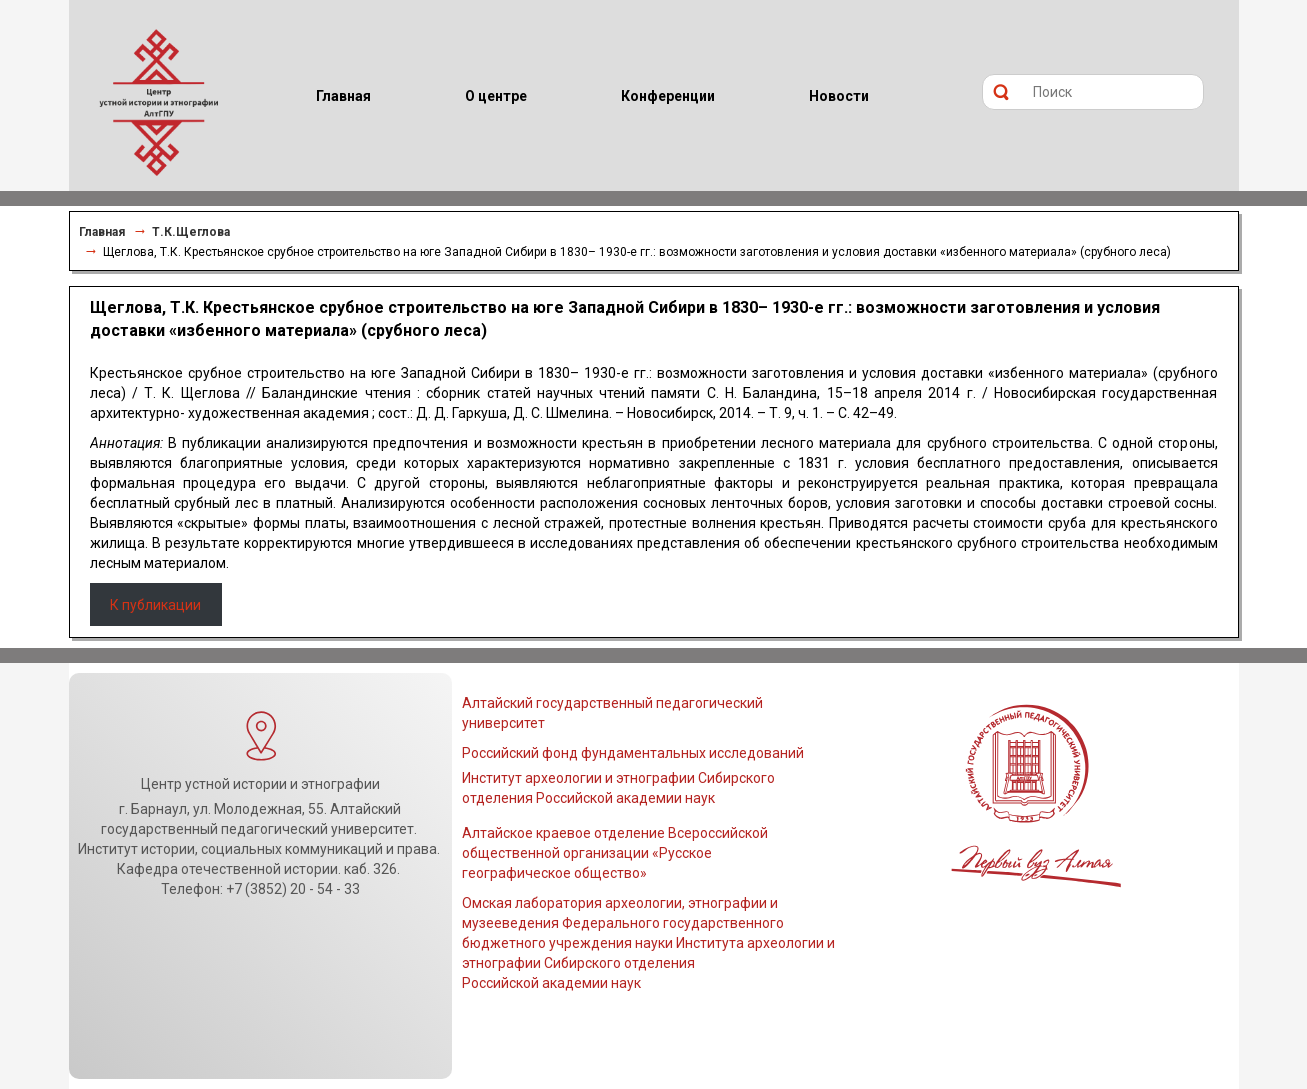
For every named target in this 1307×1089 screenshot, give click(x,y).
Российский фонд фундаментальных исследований (633, 753)
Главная (102, 232)
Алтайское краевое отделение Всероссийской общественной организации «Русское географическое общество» (615, 853)
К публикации (155, 605)
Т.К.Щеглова (191, 232)
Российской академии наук (551, 983)
